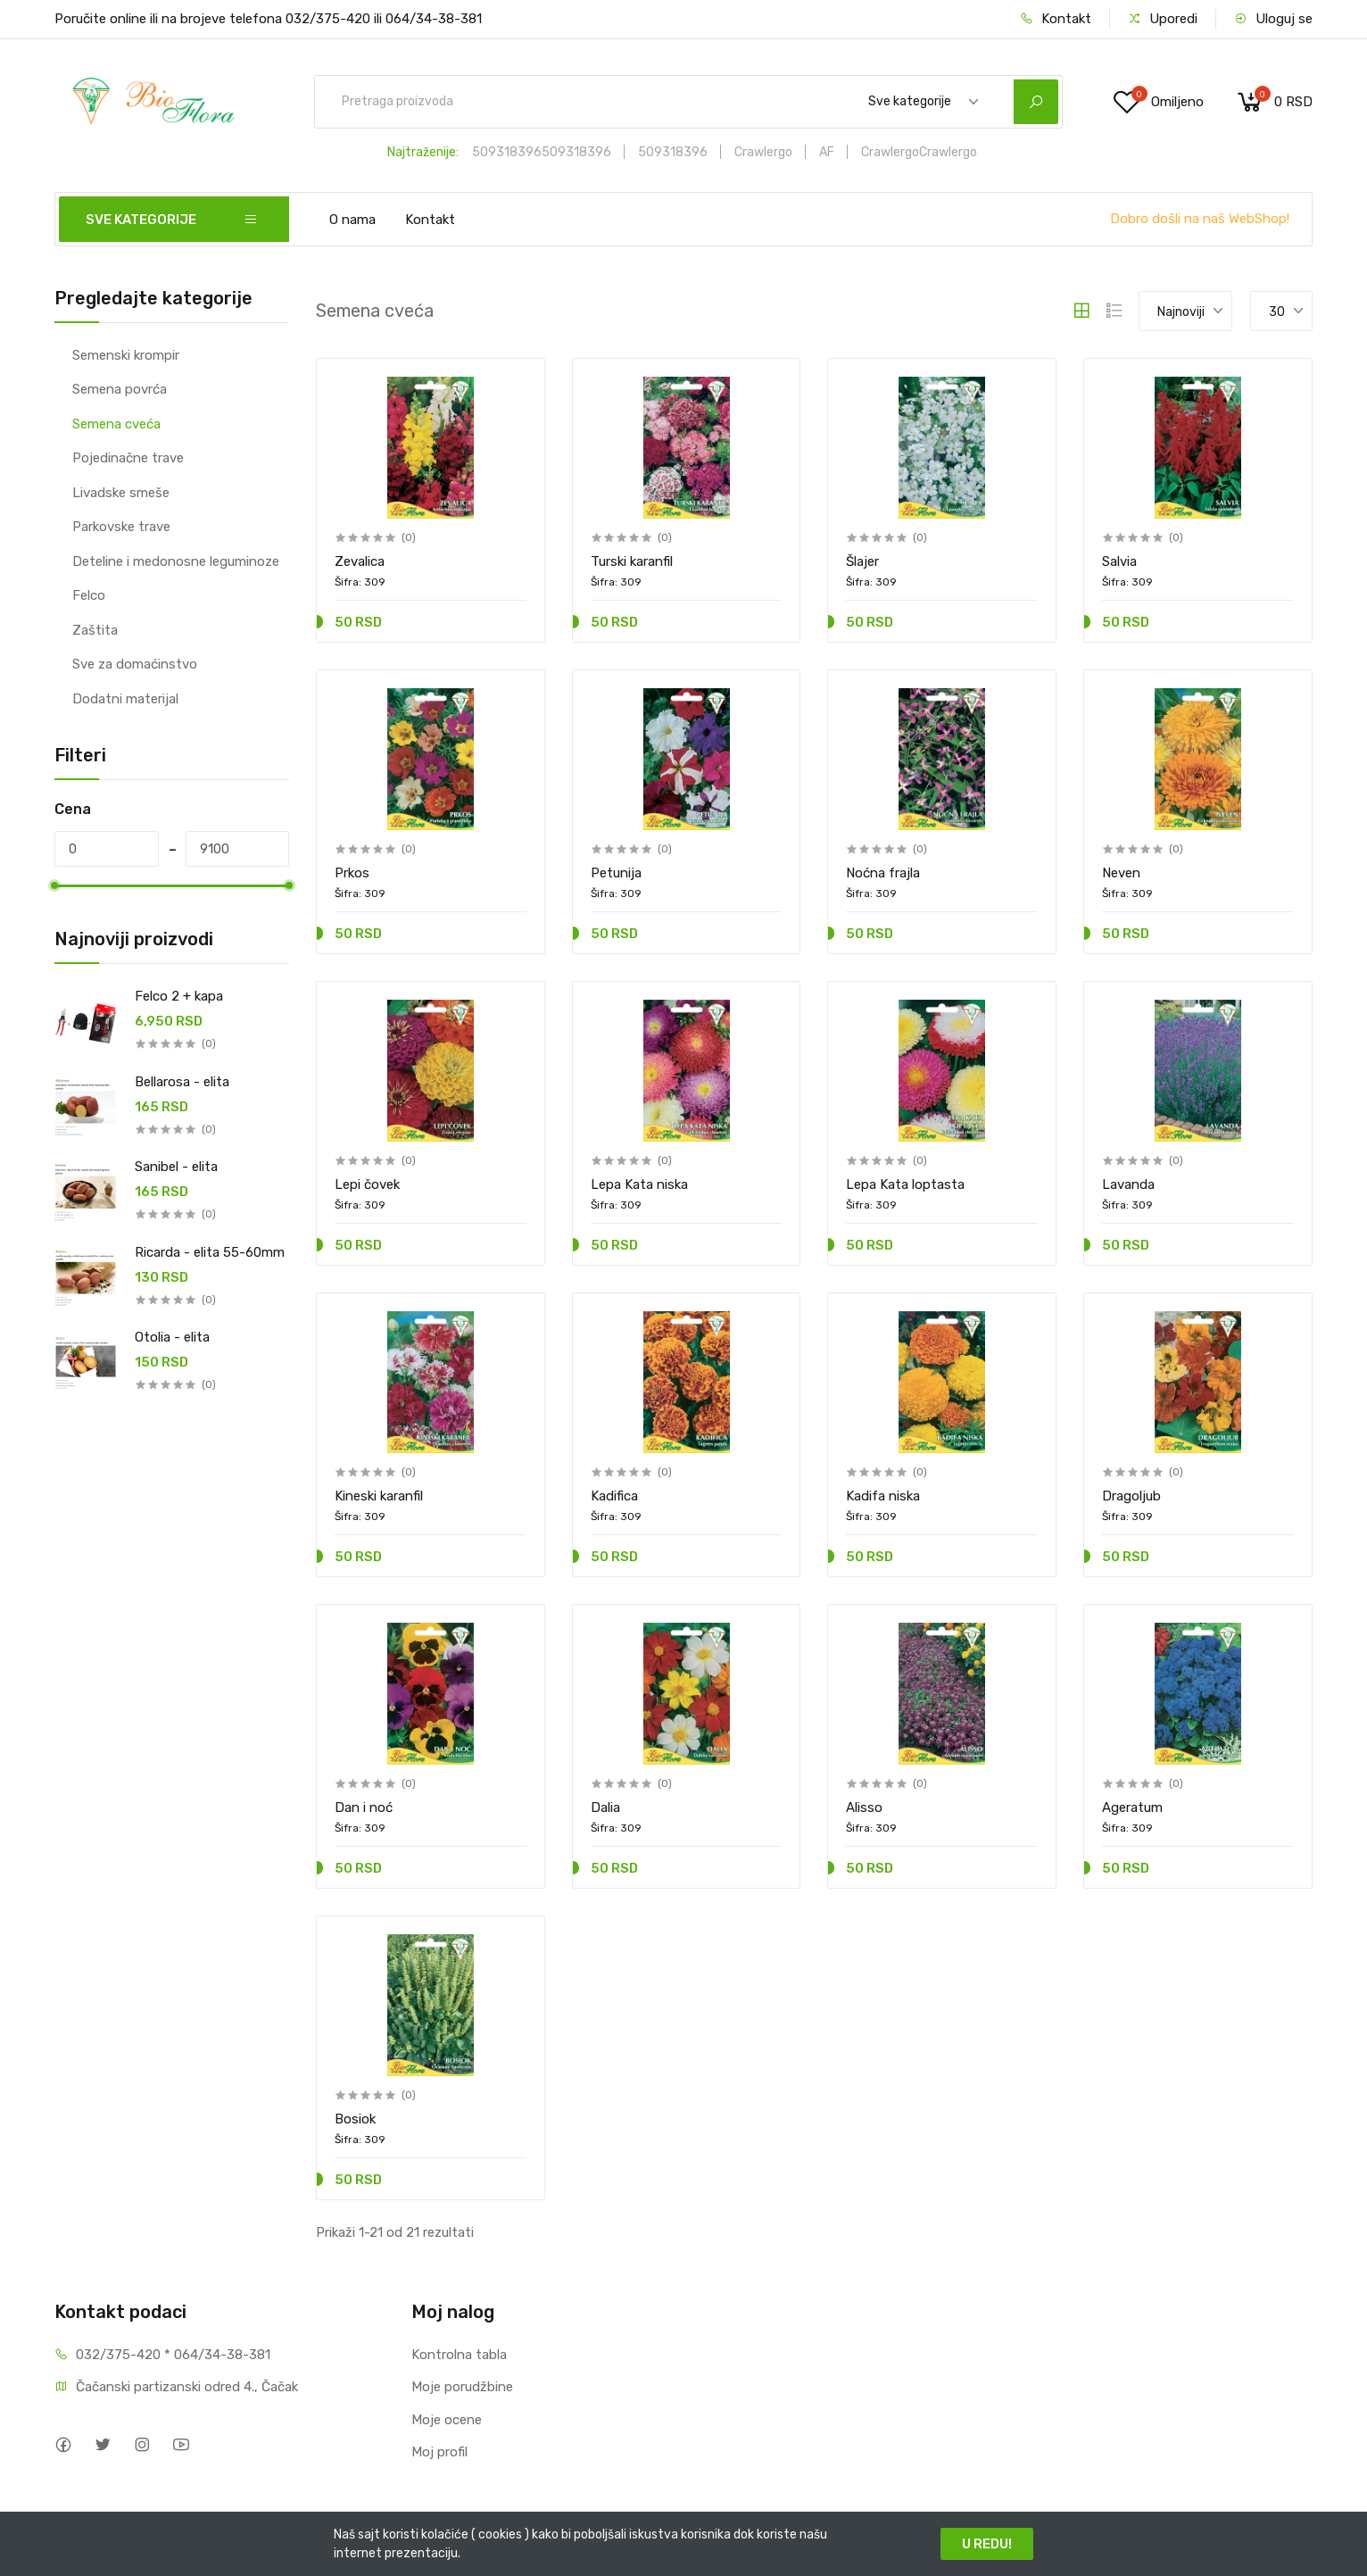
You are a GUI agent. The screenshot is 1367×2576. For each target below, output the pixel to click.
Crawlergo (763, 152)
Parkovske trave (121, 527)
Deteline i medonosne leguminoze (175, 561)
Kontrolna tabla (459, 2355)
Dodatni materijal (125, 699)
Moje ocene (446, 2420)
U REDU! (987, 2544)
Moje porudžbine (462, 2387)
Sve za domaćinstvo (134, 664)
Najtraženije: (423, 152)
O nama (352, 220)
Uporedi (1162, 19)
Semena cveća (116, 424)
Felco (88, 595)
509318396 (673, 152)
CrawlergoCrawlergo (919, 152)
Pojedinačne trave (128, 458)
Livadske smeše (121, 493)
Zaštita (95, 630)
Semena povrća (119, 389)
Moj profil (439, 2452)
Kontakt (1055, 19)
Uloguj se (1273, 19)
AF (826, 152)
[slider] (54, 885)
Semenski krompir (125, 355)
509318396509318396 (541, 152)
